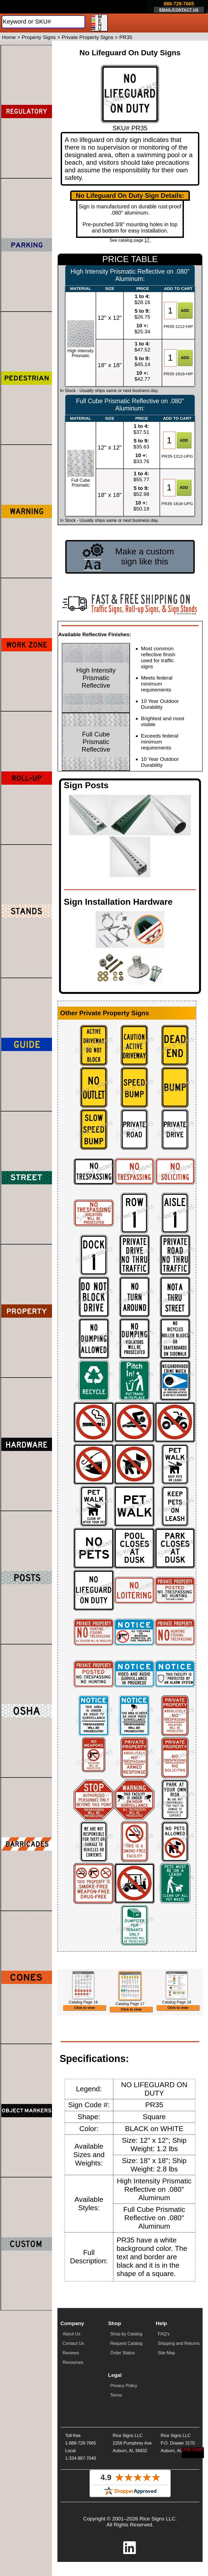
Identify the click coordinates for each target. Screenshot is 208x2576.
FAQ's (164, 2365)
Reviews (71, 2384)
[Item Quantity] (170, 310)
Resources (73, 2394)
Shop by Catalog (126, 2365)
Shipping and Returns (179, 2375)
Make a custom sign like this (144, 556)
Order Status (122, 2384)
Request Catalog (126, 2375)
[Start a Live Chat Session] (193, 2452)
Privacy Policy (123, 2417)
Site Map (166, 2384)
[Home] (33, 7)
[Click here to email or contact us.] (179, 7)
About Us (71, 2365)
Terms (116, 2427)
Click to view (84, 2035)
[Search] (43, 21)
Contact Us (73, 2375)
